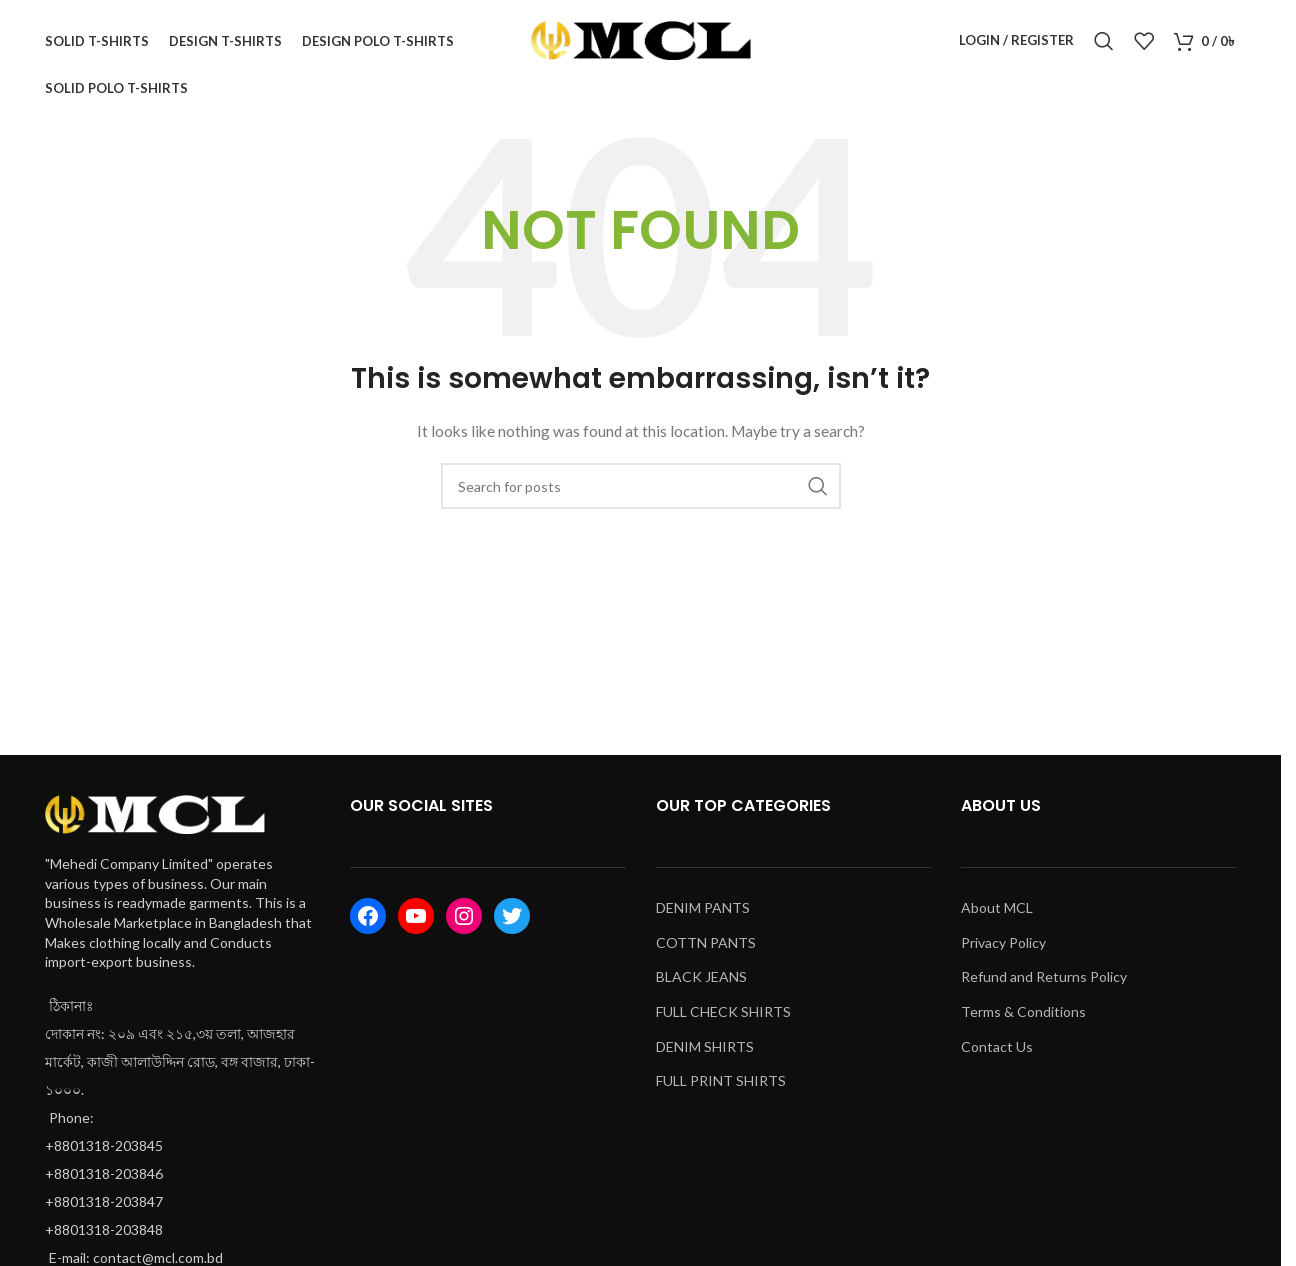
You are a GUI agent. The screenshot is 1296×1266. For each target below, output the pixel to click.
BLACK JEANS (701, 985)
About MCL (997, 915)
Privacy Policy (1003, 950)
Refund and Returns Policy (1044, 985)
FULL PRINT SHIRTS (721, 1088)
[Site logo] (641, 43)
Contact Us (997, 1054)
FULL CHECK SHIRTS (723, 1019)
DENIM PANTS (703, 915)
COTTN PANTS (706, 950)
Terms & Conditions (1023, 1019)
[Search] (1104, 45)
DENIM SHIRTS (705, 1054)
